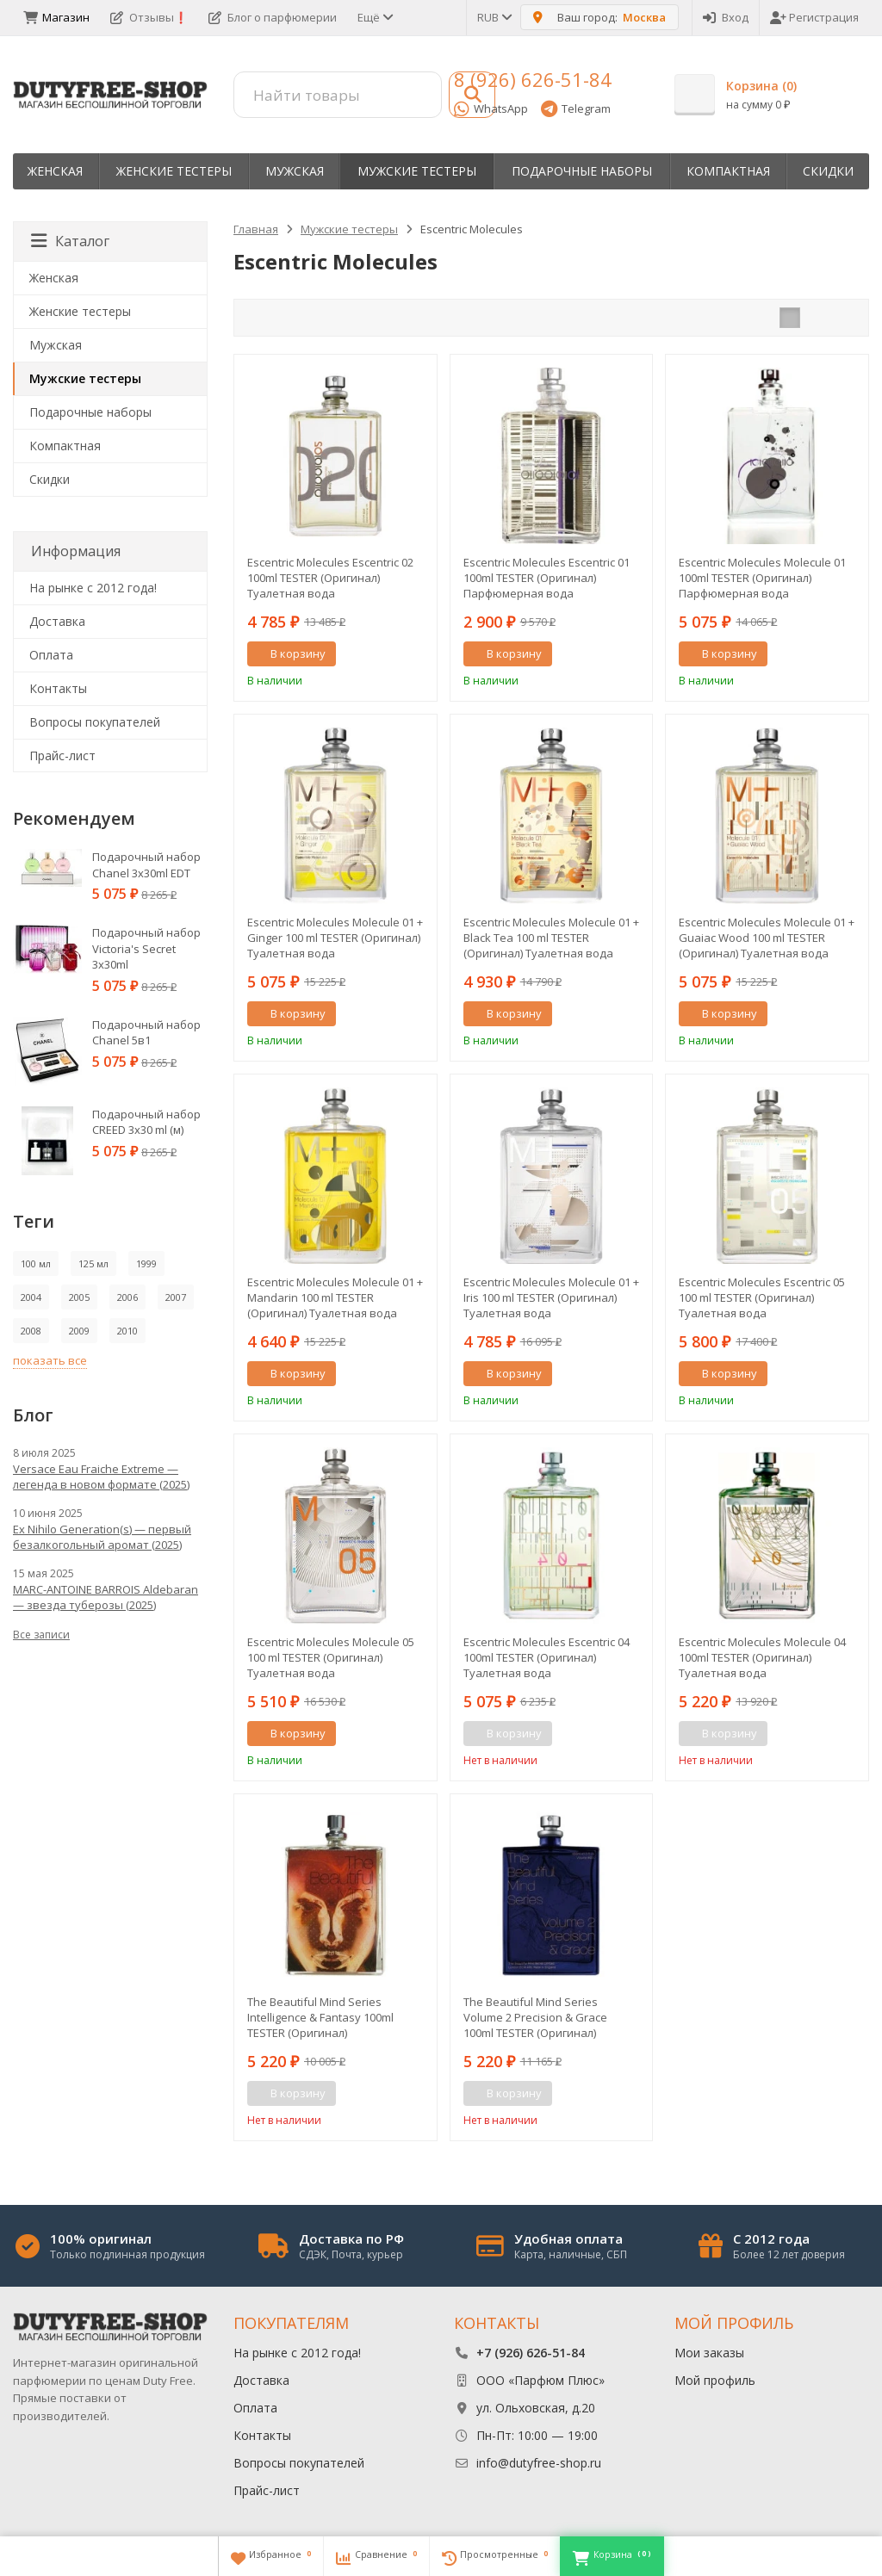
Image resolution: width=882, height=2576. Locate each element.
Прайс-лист (62, 755)
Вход (725, 17)
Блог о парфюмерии (272, 17)
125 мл (93, 1263)
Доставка (57, 621)
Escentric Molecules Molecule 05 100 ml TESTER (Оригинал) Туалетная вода (330, 1657)
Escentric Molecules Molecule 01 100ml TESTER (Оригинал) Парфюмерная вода (762, 577)
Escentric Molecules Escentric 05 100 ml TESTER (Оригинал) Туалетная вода (762, 1297)
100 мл (36, 1263)
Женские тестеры (174, 171)
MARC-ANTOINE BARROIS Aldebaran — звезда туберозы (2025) (105, 1597)
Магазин (56, 17)
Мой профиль (714, 2380)
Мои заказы (709, 2352)
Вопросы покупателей (94, 722)
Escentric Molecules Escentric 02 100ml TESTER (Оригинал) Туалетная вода (330, 577)
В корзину (289, 653)
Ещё (374, 17)
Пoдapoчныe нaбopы (582, 171)
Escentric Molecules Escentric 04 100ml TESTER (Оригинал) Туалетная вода (546, 1657)
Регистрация (814, 17)
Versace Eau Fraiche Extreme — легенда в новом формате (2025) (101, 1476)
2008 (31, 1330)
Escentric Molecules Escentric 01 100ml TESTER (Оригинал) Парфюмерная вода (546, 577)
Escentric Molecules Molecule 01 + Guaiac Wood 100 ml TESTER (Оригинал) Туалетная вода (766, 937)
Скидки (828, 171)
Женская (55, 171)
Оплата (51, 655)
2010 (127, 1330)
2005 (79, 1297)
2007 (175, 1297)
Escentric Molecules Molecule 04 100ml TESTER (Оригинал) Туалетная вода (762, 1657)
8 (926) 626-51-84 (533, 79)
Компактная (728, 171)
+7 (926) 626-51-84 (530, 2352)
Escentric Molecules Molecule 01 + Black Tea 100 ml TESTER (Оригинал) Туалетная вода (551, 937)
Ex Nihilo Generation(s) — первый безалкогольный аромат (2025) (102, 1536)
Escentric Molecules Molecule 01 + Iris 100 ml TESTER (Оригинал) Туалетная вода (551, 1297)
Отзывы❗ (149, 17)
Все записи (41, 1634)
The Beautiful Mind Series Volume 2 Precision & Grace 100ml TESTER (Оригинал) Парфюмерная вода (535, 2017)
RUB (493, 17)
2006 (127, 1297)
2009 (79, 1330)
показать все (50, 1360)
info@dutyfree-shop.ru (538, 2463)
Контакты (58, 688)
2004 (31, 1297)
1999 (146, 1263)
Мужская (294, 171)
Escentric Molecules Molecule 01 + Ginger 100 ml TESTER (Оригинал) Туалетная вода (335, 937)
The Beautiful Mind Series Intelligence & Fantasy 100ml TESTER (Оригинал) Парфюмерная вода (320, 2017)
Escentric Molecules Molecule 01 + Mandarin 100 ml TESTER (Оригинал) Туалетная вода (335, 1297)
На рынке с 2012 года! (93, 587)
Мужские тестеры (416, 171)
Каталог (70, 241)
